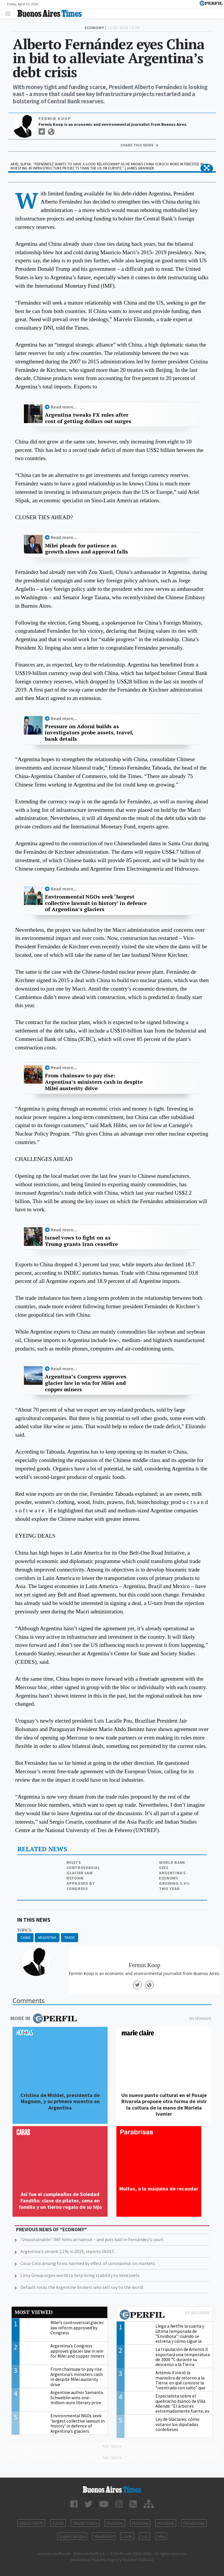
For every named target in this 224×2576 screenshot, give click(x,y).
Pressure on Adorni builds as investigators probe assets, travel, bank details (89, 732)
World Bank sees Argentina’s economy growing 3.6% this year (174, 1875)
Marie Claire (85, 2523)
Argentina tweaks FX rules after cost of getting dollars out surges (88, 418)
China (25, 1937)
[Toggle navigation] (9, 13)
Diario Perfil (31, 2523)
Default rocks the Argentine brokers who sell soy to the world (81, 2287)
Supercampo (72, 2536)
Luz (144, 2536)
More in (43, 2018)
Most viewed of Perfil (164, 2315)
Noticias (115, 2523)
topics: (24, 1930)
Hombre (165, 2523)
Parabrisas (194, 2523)
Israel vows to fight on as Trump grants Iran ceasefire (81, 1241)
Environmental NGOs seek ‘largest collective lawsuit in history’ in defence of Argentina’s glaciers (96, 903)
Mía (161, 2536)
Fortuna (140, 2523)
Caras (58, 2523)
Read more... (64, 407)
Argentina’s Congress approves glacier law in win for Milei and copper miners (85, 1382)
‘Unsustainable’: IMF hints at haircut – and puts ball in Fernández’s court (92, 2239)
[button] (206, 168)
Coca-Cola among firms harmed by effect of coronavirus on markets (87, 2263)
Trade (69, 1937)
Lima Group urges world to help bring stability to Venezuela (79, 2275)
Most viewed (33, 2312)
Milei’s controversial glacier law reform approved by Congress (83, 1875)
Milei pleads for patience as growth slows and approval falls (86, 548)
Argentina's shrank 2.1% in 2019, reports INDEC (67, 2251)
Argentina (47, 1937)
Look (127, 2536)
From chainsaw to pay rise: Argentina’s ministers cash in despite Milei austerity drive (94, 1081)
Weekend (103, 2536)
